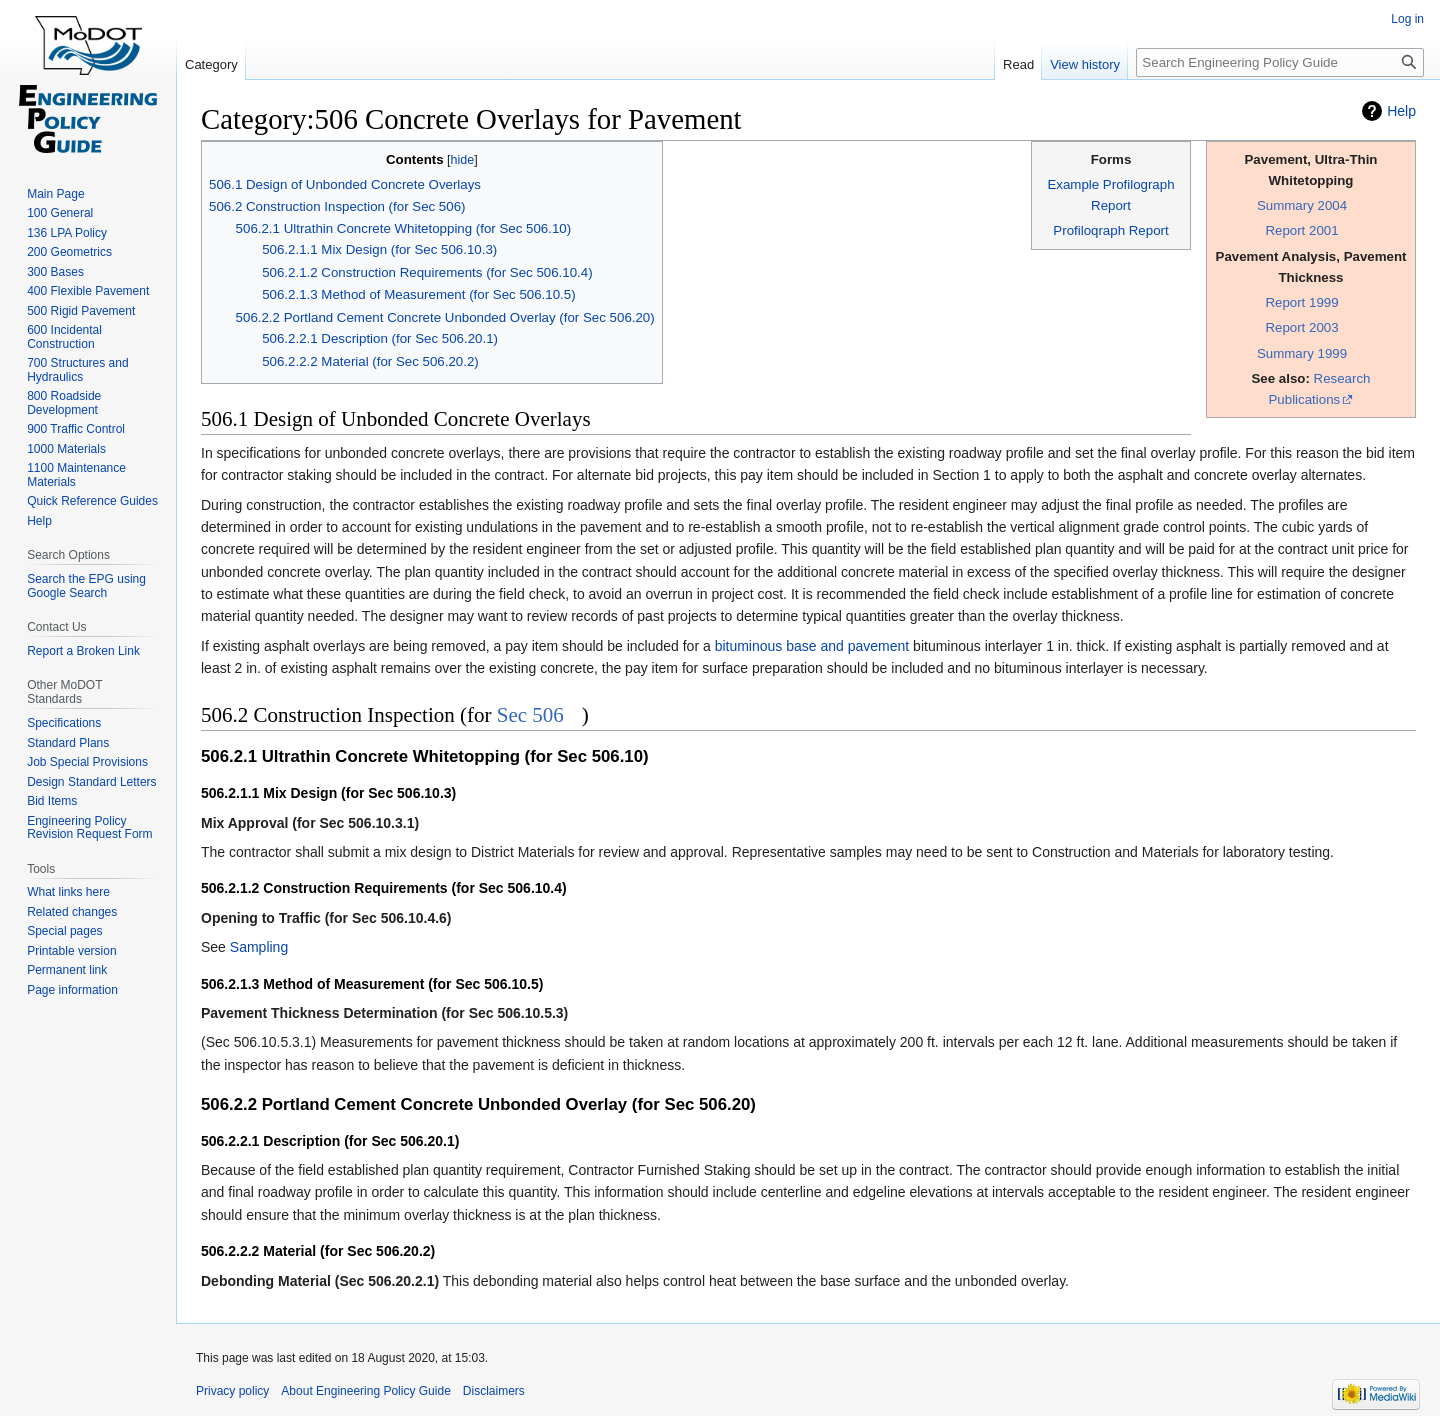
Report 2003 (1301, 327)
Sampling (259, 947)
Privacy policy (232, 1391)
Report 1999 (1301, 302)
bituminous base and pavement (812, 646)
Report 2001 (1301, 230)
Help (1401, 111)
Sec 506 (530, 715)
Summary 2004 (1302, 205)
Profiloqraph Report (1110, 230)
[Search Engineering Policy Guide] (1280, 62)
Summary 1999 (1302, 353)
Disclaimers (494, 1391)
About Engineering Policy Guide (365, 1391)
